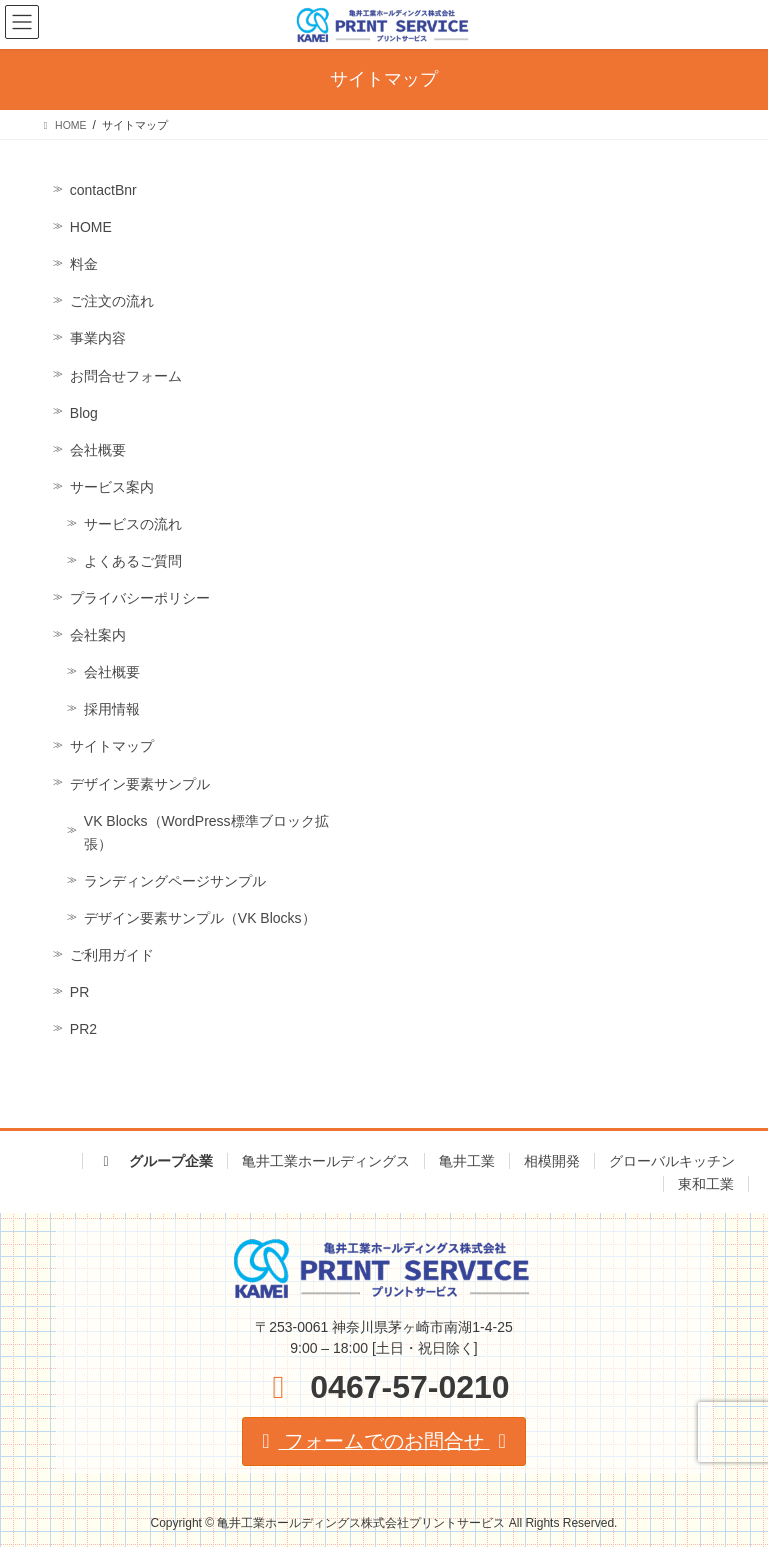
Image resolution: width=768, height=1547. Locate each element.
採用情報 (112, 709)
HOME (91, 227)
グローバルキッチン (672, 1161)
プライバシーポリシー (140, 598)
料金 (84, 264)
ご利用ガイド (112, 955)
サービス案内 (112, 487)
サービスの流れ (133, 524)
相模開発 (552, 1161)
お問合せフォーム (126, 376)
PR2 (83, 1029)
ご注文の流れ (112, 301)
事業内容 (98, 338)
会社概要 (98, 450)
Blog (84, 413)
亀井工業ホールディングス (326, 1161)
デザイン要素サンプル (140, 784)
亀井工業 (467, 1161)
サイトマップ (112, 746)
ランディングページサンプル (175, 881)
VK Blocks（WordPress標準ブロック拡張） (206, 832)
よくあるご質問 (133, 561)
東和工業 (706, 1184)
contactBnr (103, 190)
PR (79, 992)
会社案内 (98, 635)
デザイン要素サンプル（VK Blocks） (200, 918)
